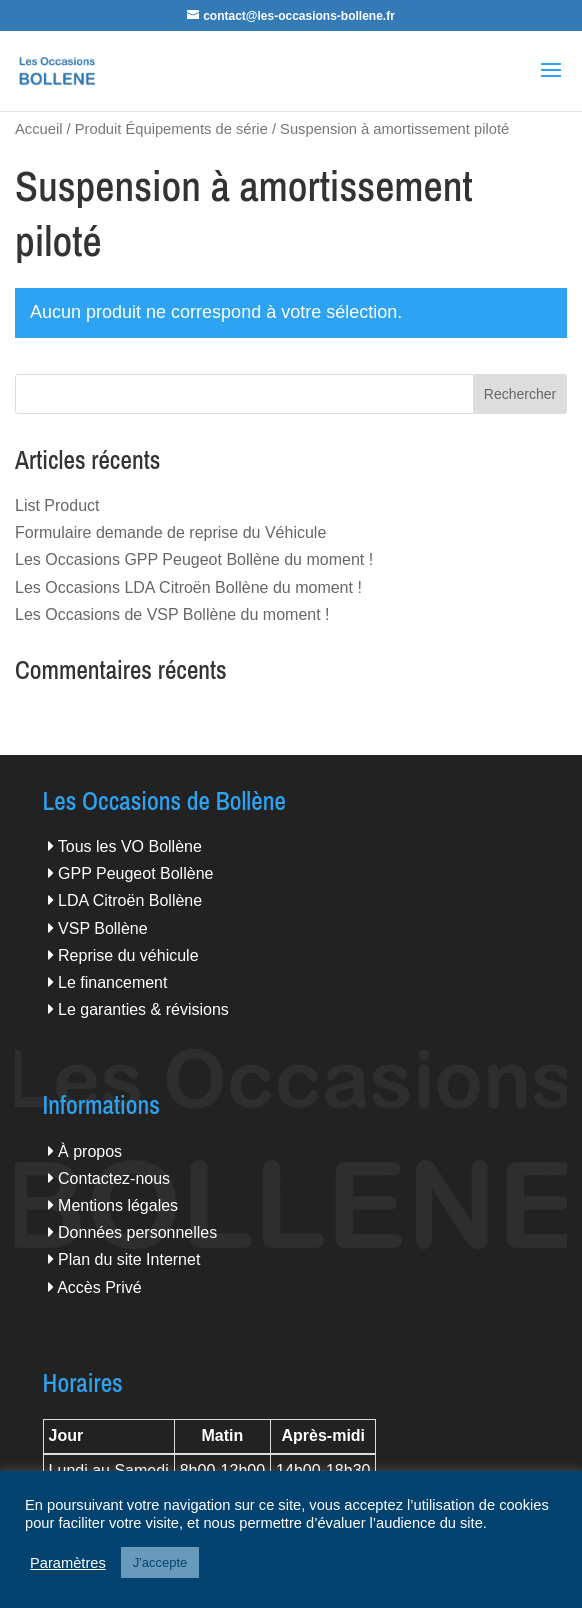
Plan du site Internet (129, 1259)
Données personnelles (137, 1232)
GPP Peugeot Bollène (135, 873)
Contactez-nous (114, 1178)
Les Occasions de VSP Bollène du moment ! (172, 614)
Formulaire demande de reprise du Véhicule (170, 532)
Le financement (112, 982)
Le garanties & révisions (143, 1009)
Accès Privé (99, 1287)
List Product (57, 505)
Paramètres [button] (68, 1563)
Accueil (38, 129)
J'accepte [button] (160, 1562)
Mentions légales (118, 1205)
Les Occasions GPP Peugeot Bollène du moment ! (194, 559)
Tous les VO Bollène (130, 846)
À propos (90, 1151)
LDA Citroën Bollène (130, 900)
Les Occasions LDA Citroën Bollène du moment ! (188, 587)
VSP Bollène (103, 928)
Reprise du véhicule (128, 955)
